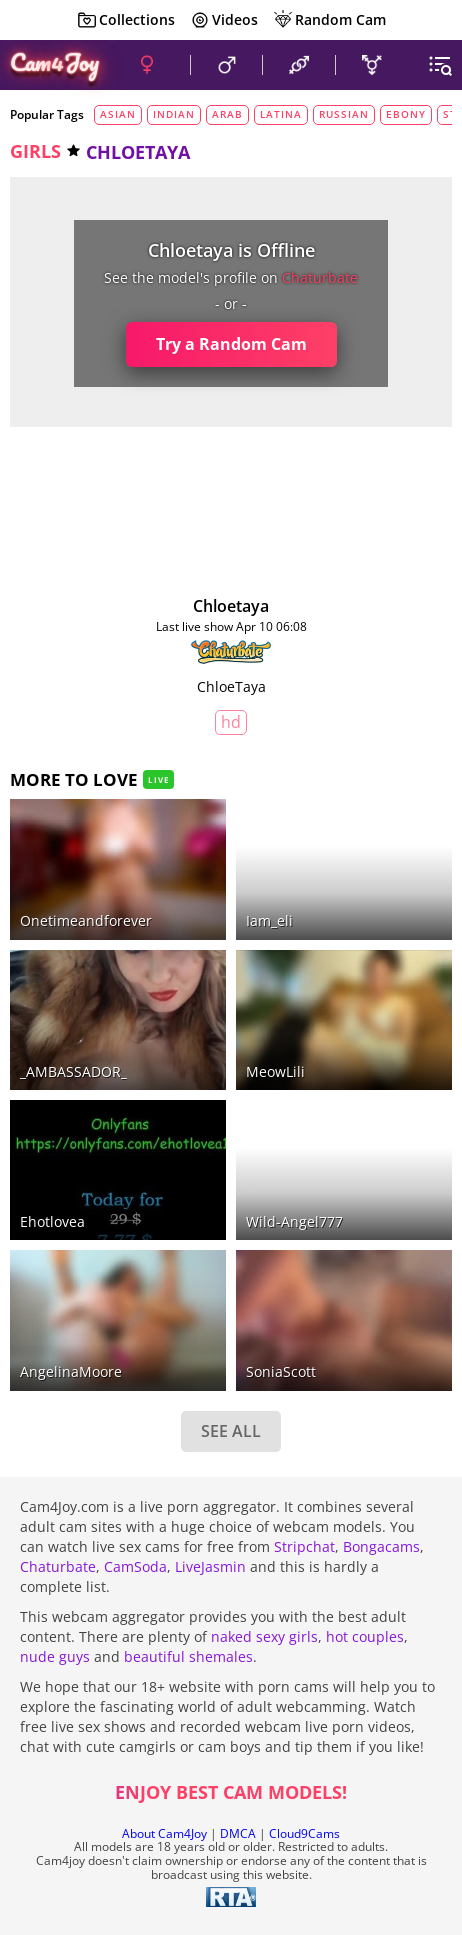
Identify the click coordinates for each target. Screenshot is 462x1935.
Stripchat (304, 1546)
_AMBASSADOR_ (73, 1071)
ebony (406, 114)
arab (227, 114)
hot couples (365, 1636)
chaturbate (320, 277)
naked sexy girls (264, 1636)
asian (118, 114)
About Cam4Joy (164, 1833)
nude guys (55, 1656)
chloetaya (231, 606)
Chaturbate (58, 1566)
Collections (126, 20)
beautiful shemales (188, 1656)
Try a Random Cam (231, 344)
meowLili (275, 1071)
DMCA (238, 1833)
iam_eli (269, 920)
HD (231, 722)
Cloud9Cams (304, 1833)
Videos (224, 20)
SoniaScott (281, 1371)
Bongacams (381, 1546)
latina (281, 114)
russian (344, 114)
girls (35, 151)
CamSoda (135, 1566)
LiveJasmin (210, 1566)
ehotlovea (52, 1221)
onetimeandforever (86, 920)
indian (174, 114)
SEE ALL (231, 1431)
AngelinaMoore (71, 1371)
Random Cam (329, 20)
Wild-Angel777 (294, 1221)
